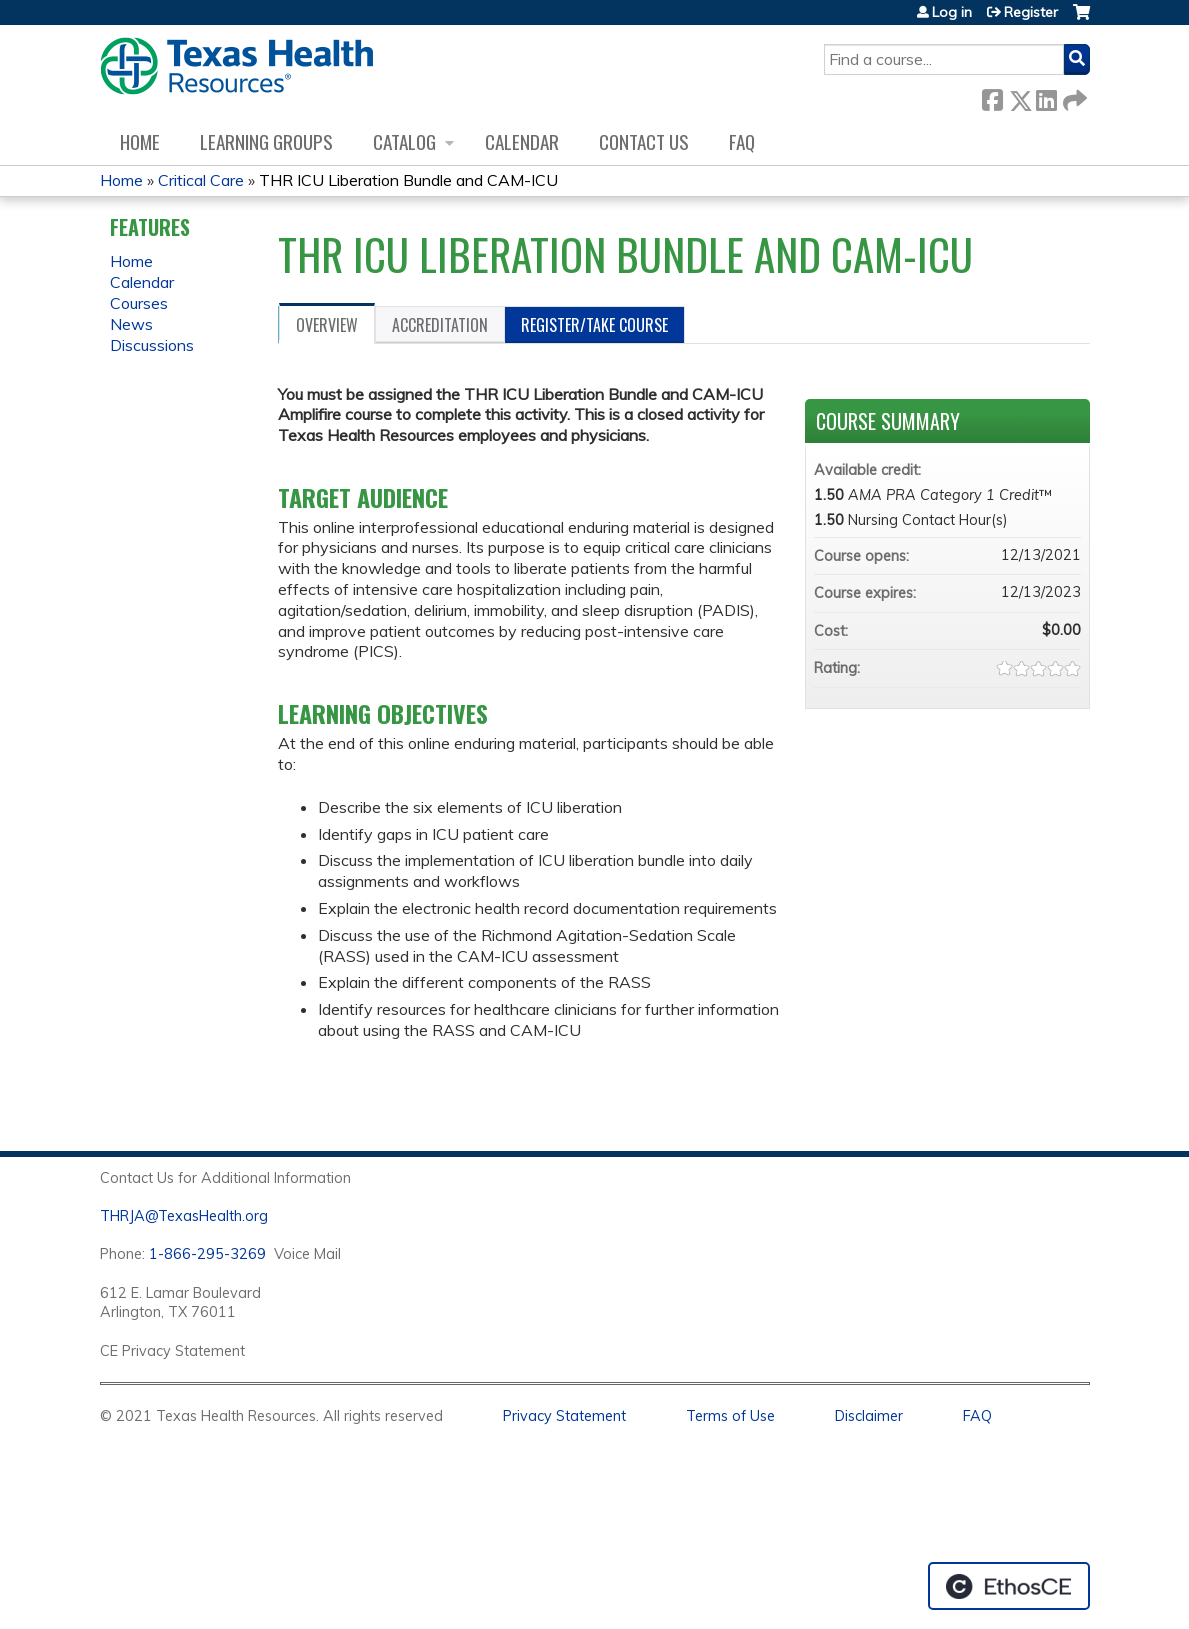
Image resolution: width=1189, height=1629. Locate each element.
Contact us (644, 141)
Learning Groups (266, 141)
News (131, 324)
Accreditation (440, 325)
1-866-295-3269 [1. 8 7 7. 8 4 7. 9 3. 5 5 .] (207, 1254)
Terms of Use (730, 1416)
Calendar (522, 141)
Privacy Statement (564, 1416)
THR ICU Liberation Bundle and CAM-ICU (408, 180)
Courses (139, 303)
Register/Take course (594, 325)
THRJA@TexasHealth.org (184, 1216)
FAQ (742, 141)
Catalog (404, 141)
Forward (1073, 96)
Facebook (992, 96)
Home (140, 141)
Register (1031, 12)
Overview (327, 325)
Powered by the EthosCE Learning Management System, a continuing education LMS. (1009, 1586)
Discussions (152, 345)
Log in (952, 12)
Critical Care (201, 180)
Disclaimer (869, 1416)
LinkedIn (1046, 96)
